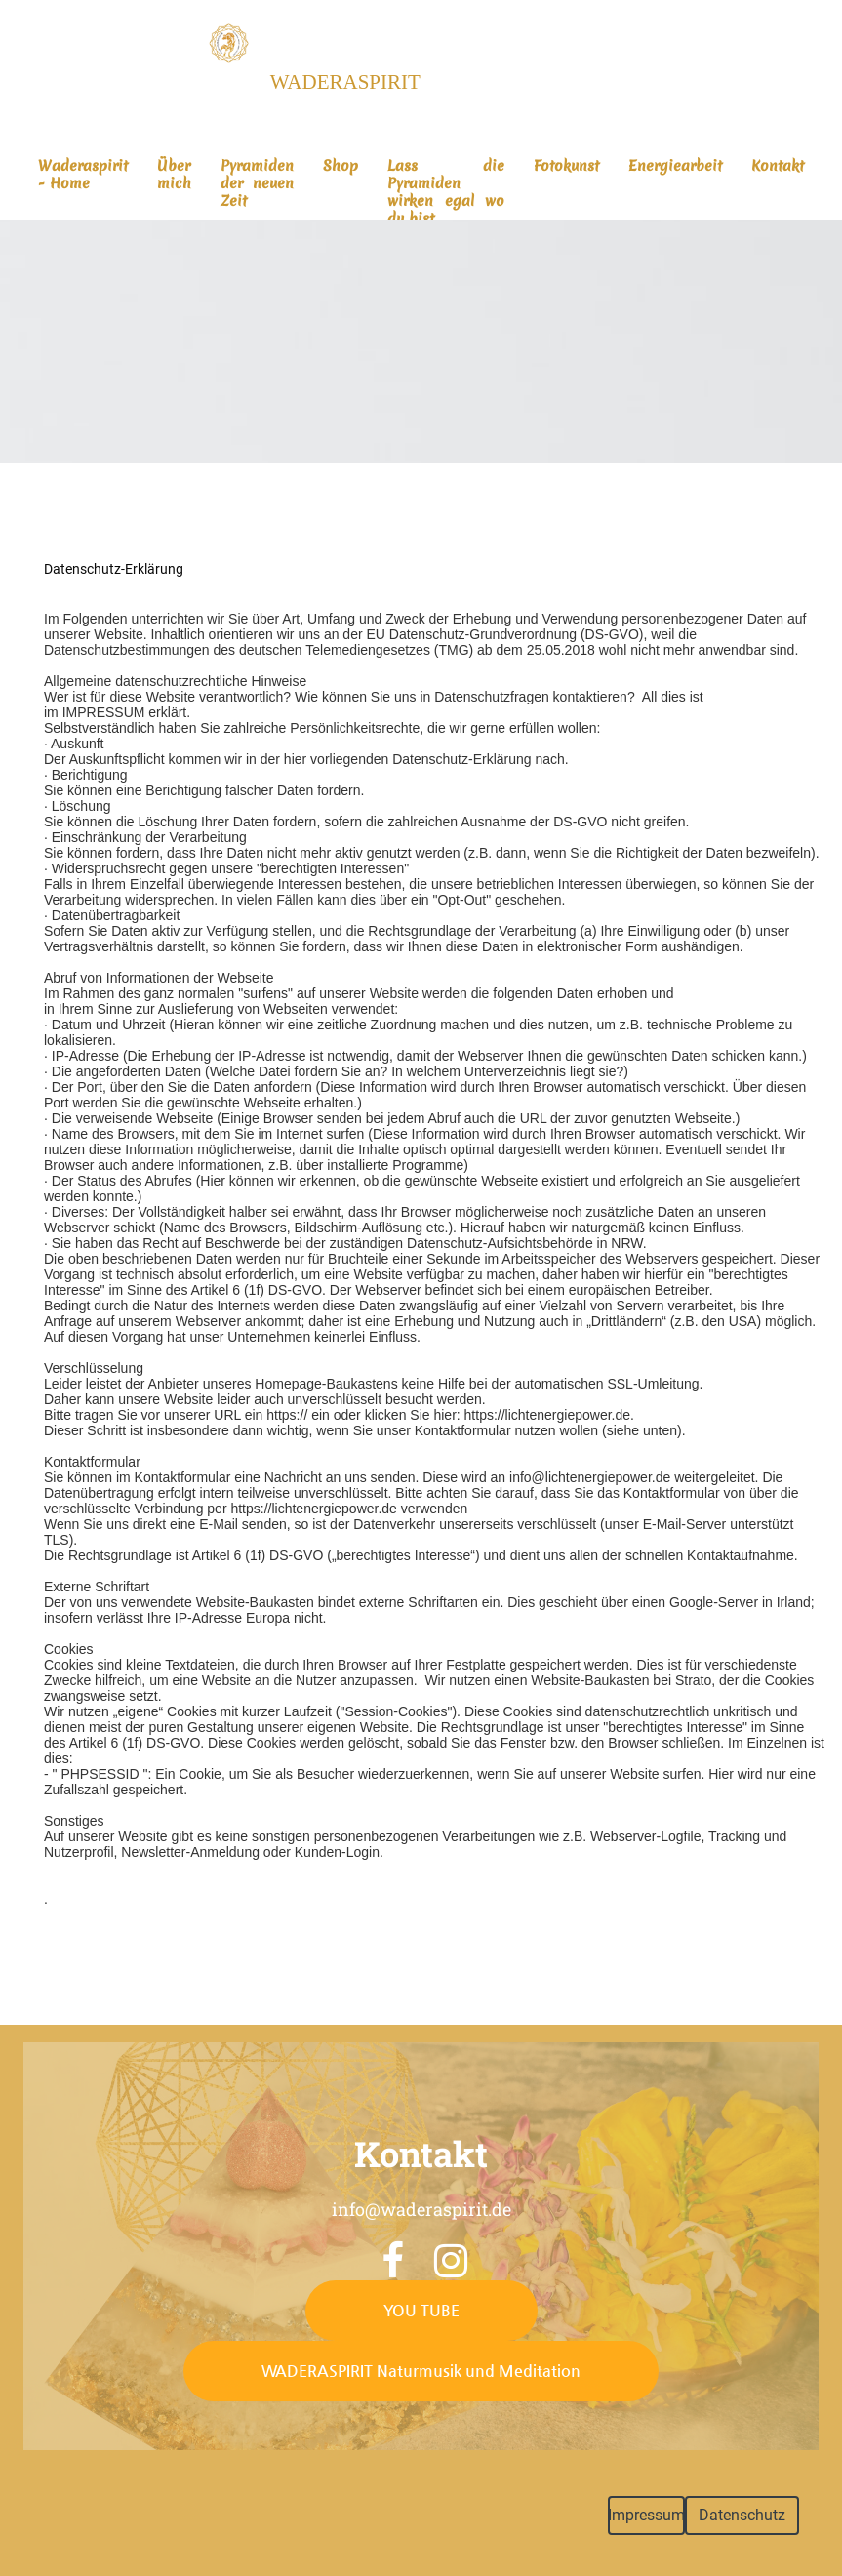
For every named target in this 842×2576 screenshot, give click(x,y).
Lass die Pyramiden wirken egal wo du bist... (445, 192)
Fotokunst (566, 166)
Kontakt (777, 166)
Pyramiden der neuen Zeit (257, 183)
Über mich (174, 174)
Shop (340, 166)
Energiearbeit (675, 166)
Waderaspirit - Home (83, 174)
